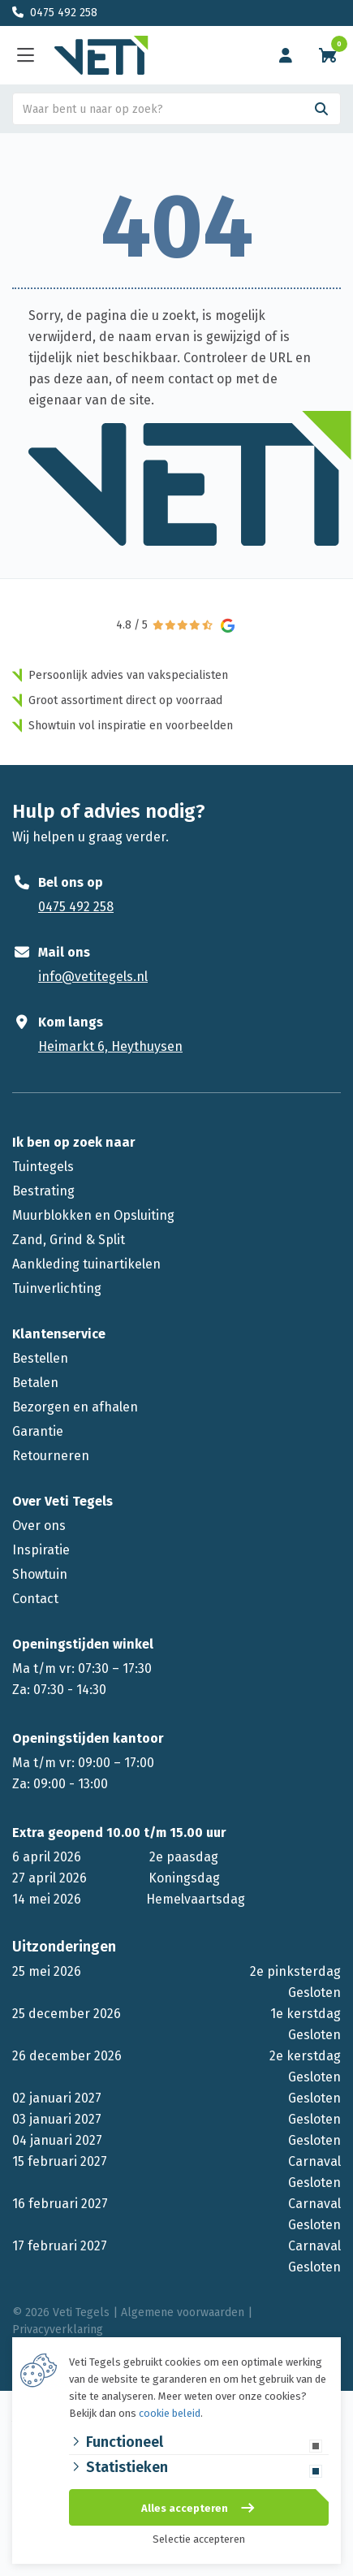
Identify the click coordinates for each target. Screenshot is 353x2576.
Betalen (35, 1382)
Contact (35, 1598)
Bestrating (43, 1191)
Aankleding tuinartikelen (86, 1264)
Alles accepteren (184, 2508)
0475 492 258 (63, 12)
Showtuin (39, 1574)
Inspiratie (41, 1550)
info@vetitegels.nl (93, 976)
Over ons (39, 1525)
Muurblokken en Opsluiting (93, 1215)
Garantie (37, 1431)
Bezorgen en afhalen (75, 1407)
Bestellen (40, 1358)
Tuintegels (43, 1166)
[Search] (321, 109)
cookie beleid (169, 2413)
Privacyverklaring (57, 2329)
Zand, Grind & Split (68, 1239)
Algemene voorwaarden (182, 2312)
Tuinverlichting (56, 1288)
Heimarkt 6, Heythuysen (110, 1046)
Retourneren (50, 1455)
